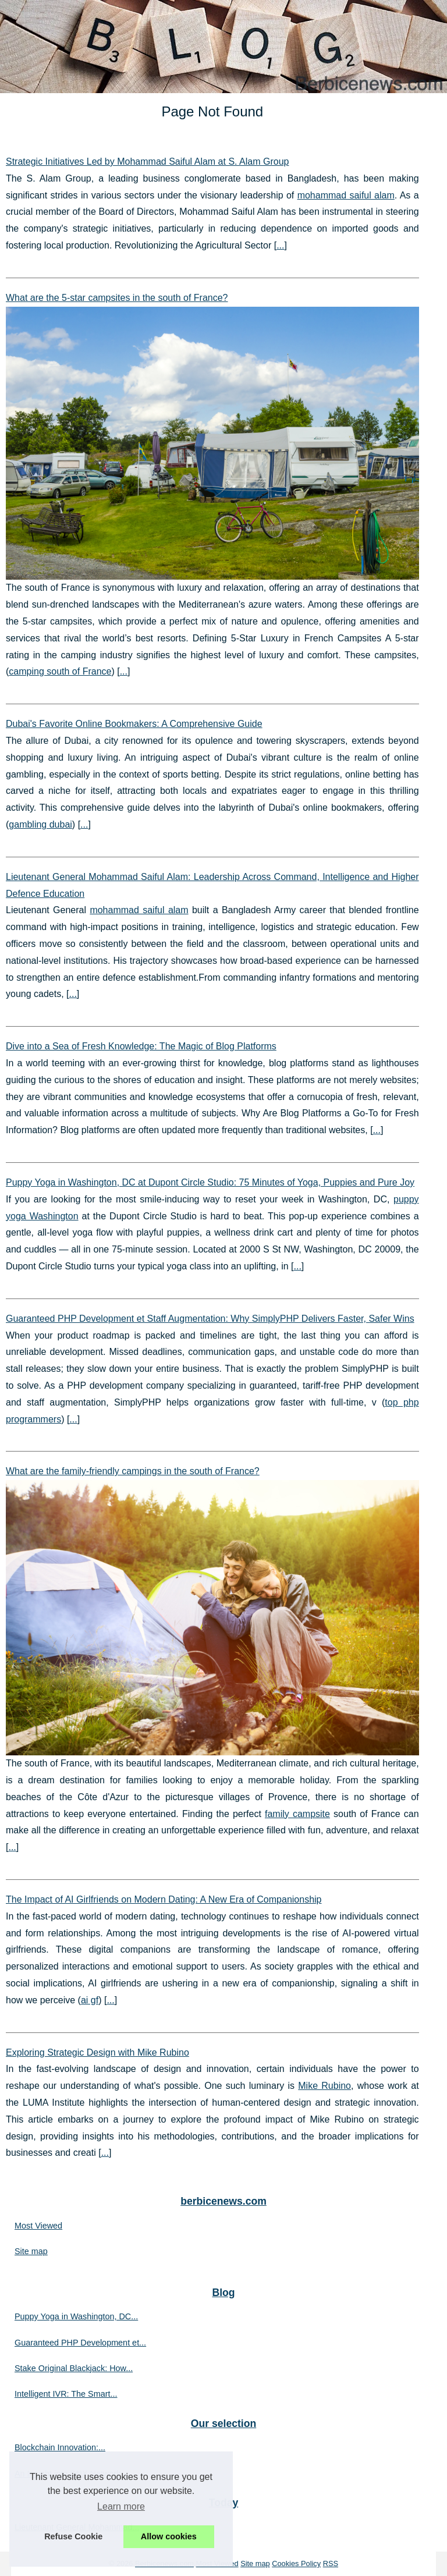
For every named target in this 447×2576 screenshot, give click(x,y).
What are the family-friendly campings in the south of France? (133, 1471)
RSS (330, 2563)
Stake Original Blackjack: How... (74, 2368)
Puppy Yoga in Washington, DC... (76, 2316)
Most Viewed (38, 2225)
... (280, 245)
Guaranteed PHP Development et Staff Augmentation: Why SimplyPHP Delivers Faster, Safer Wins (210, 1319)
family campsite (297, 1814)
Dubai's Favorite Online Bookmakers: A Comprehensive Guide (134, 724)
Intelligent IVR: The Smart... (66, 2393)
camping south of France (60, 671)
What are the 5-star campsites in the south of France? (117, 298)
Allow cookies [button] (169, 2536)
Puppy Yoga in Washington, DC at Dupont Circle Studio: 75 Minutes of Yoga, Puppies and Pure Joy (210, 1182)
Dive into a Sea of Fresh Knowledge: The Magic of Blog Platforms (141, 1046)
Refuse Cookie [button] (73, 2536)
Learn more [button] (121, 2506)
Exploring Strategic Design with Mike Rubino (97, 2052)
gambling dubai (40, 824)
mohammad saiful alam (346, 195)
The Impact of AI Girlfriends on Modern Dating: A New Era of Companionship (164, 1899)
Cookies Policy (296, 2563)
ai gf (89, 2000)
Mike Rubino (324, 2086)
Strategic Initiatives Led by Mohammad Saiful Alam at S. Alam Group (147, 161)
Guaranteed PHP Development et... (80, 2342)
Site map (31, 2251)
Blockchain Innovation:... (60, 2447)
